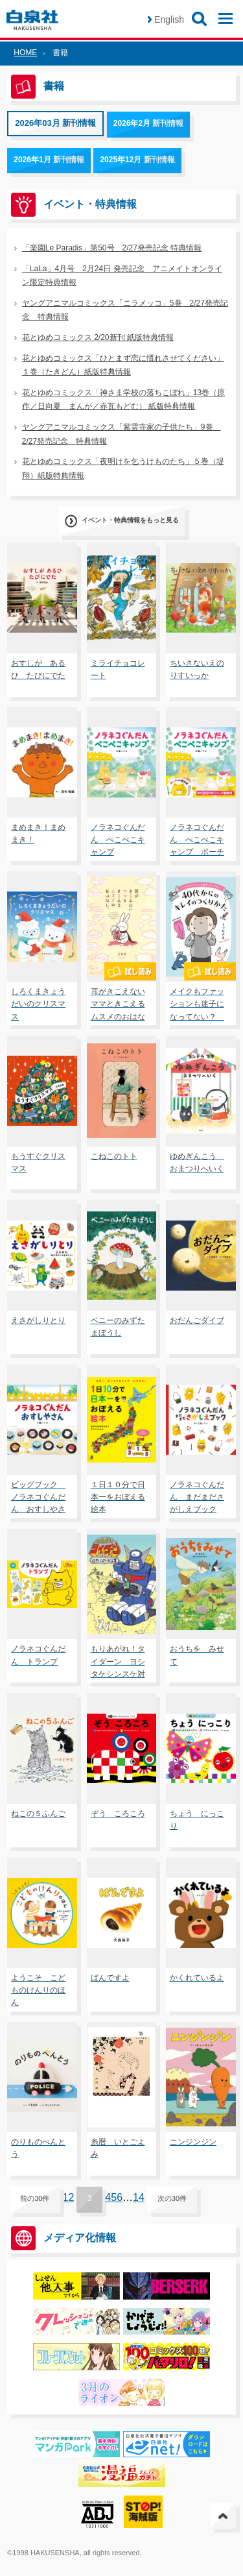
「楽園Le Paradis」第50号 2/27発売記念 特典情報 (112, 247)
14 (139, 2197)
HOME (25, 52)
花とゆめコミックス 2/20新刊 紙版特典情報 (98, 337)
